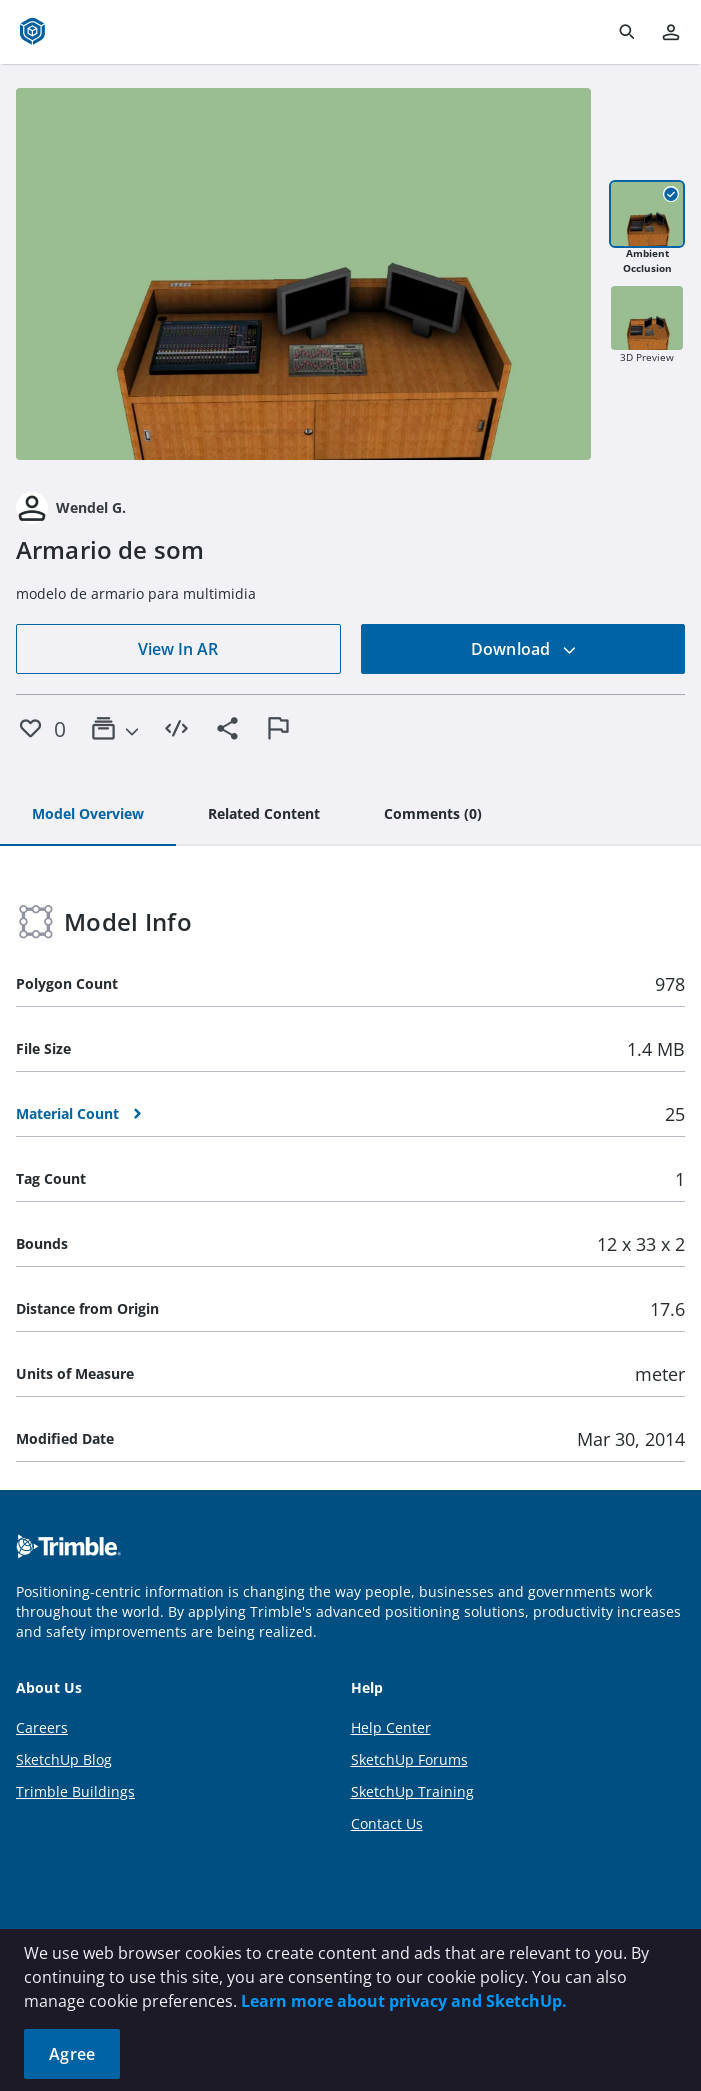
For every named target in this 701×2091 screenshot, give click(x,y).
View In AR (178, 649)
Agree (72, 2054)
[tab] (88, 815)
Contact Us (387, 1823)
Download (524, 649)
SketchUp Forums (409, 1759)
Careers (42, 1727)
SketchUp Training (412, 1791)
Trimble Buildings (75, 1791)
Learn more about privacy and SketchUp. (404, 2001)
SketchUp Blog (64, 1759)
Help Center (391, 1727)
